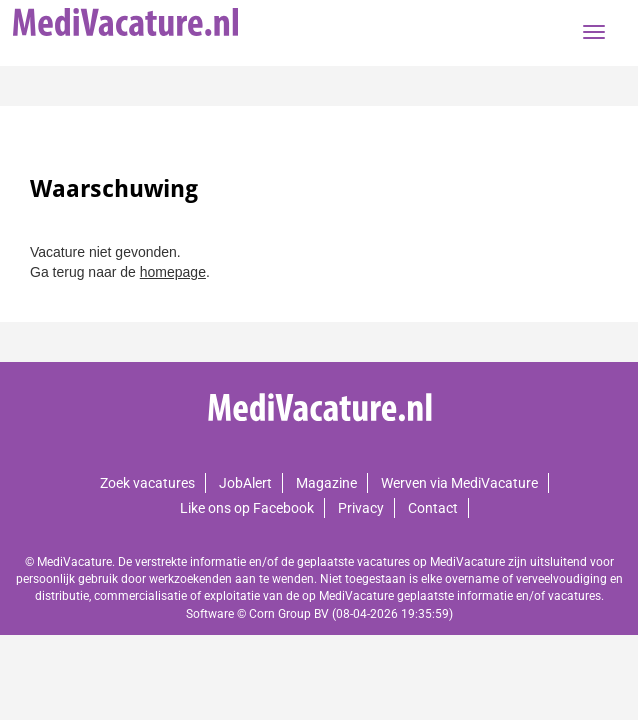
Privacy (361, 508)
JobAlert (245, 483)
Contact (433, 508)
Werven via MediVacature (459, 483)
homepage (173, 272)
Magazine (326, 483)
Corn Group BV (289, 614)
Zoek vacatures (147, 483)
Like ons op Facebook (247, 508)
